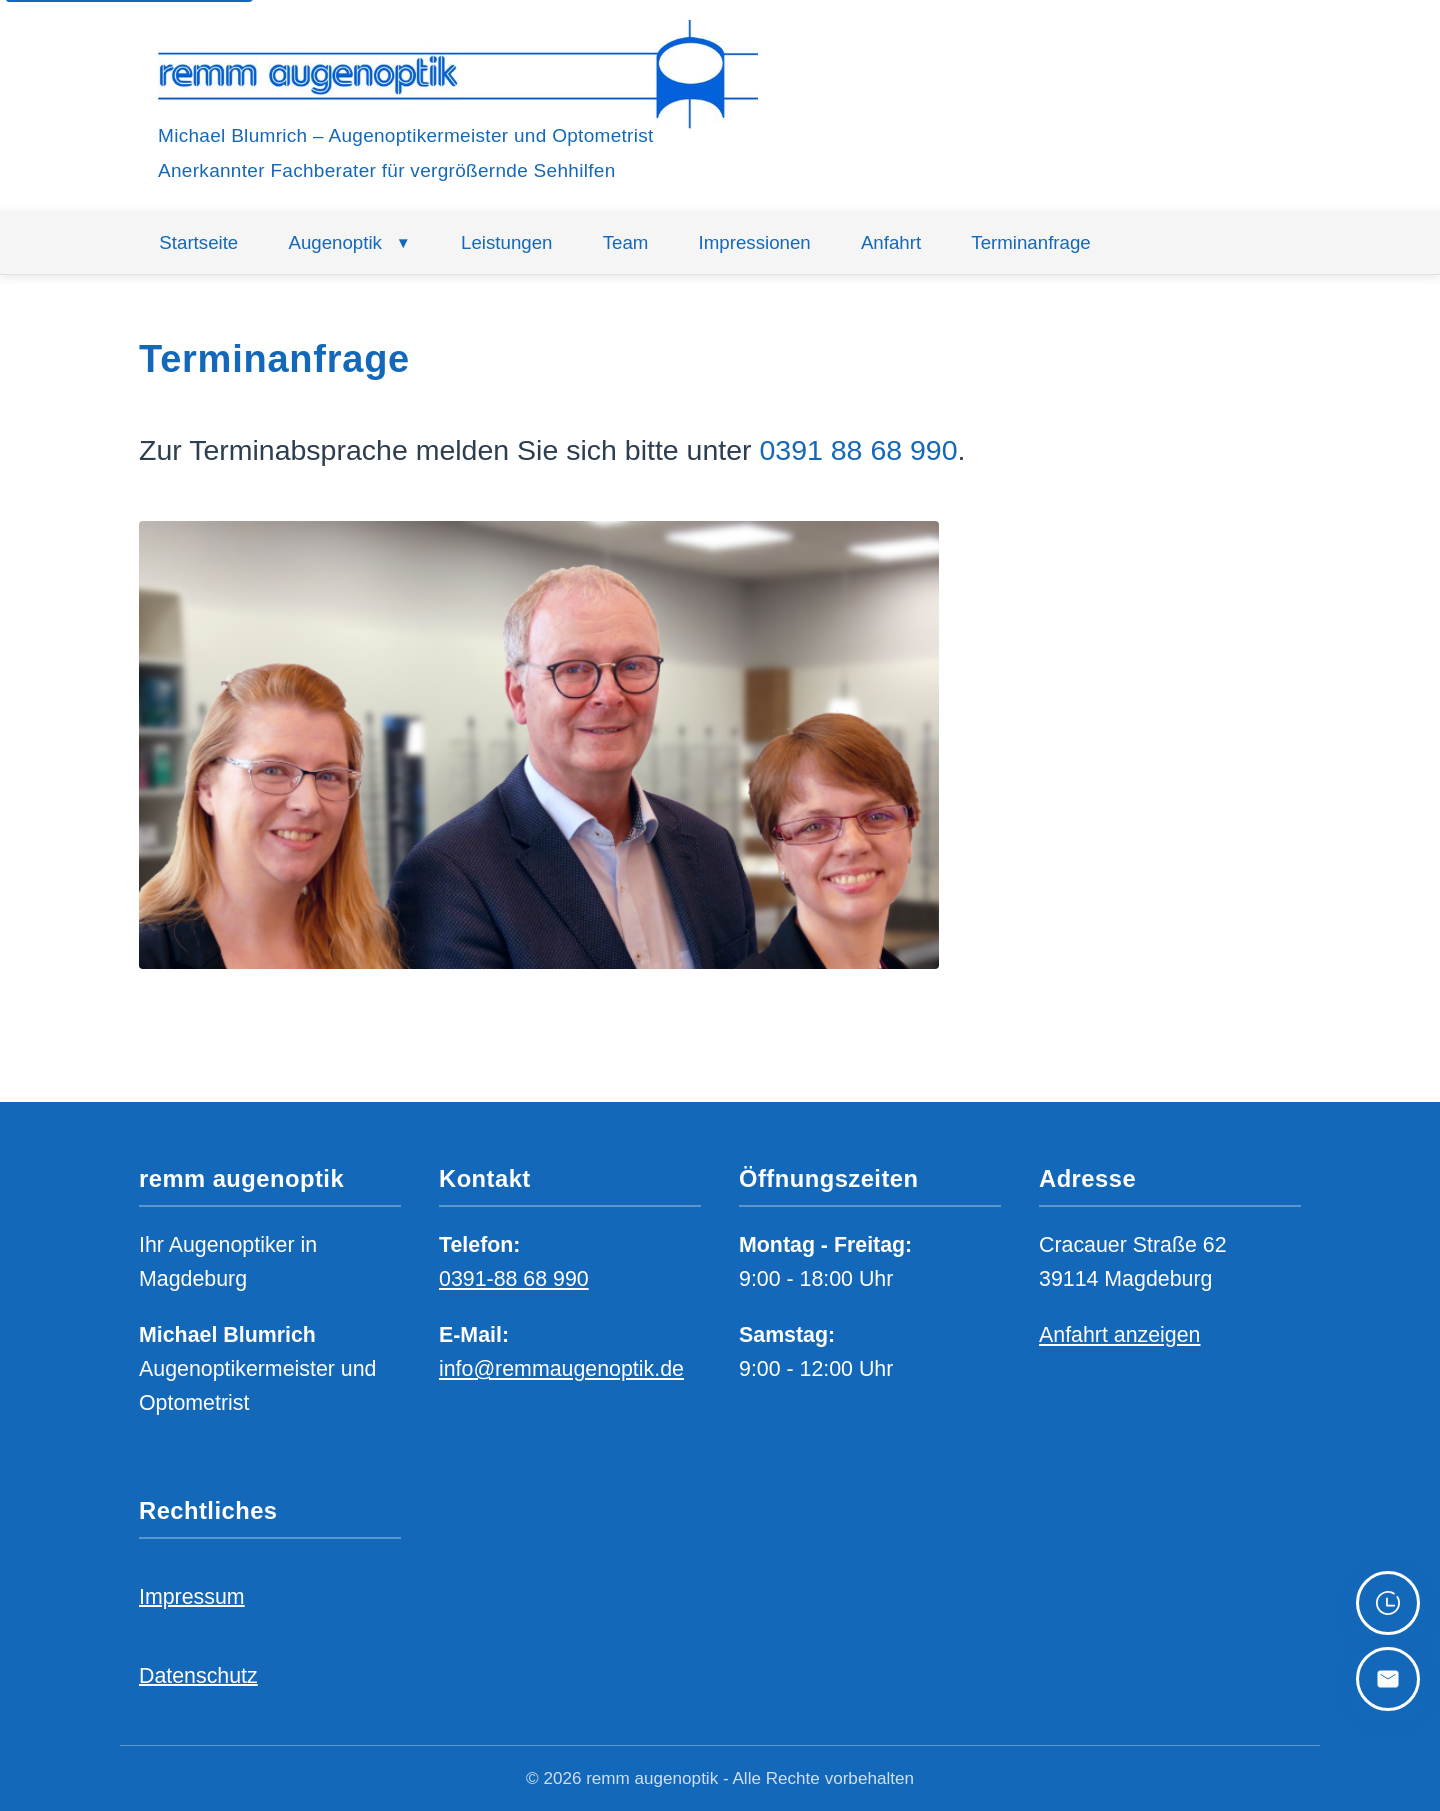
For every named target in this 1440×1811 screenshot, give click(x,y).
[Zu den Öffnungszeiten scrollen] (1388, 1603)
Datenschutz (198, 1675)
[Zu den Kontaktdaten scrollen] (1388, 1679)
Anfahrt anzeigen (1120, 1334)
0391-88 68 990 (514, 1279)
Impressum (192, 1596)
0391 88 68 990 (858, 450)
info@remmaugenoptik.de (561, 1369)
